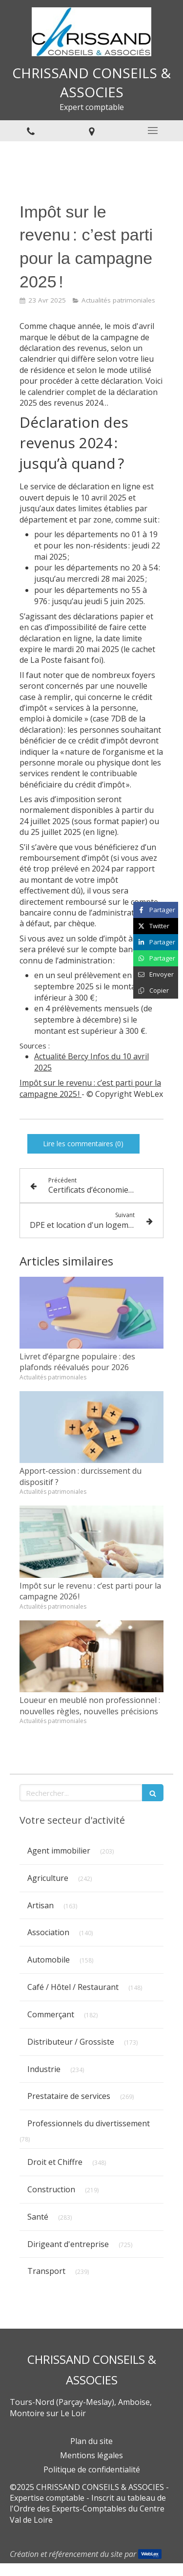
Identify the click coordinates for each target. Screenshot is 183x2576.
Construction (51, 2189)
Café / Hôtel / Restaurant (73, 1987)
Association (48, 1932)
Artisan (40, 1905)
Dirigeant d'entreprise (68, 2244)
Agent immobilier (58, 1850)
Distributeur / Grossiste (70, 2041)
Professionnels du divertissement (88, 2123)
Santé (37, 2216)
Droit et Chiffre (54, 2162)
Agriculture (47, 1878)
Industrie (44, 2069)
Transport (46, 2271)
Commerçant (50, 2014)
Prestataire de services (68, 2096)
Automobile (48, 1959)
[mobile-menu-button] (152, 130)
